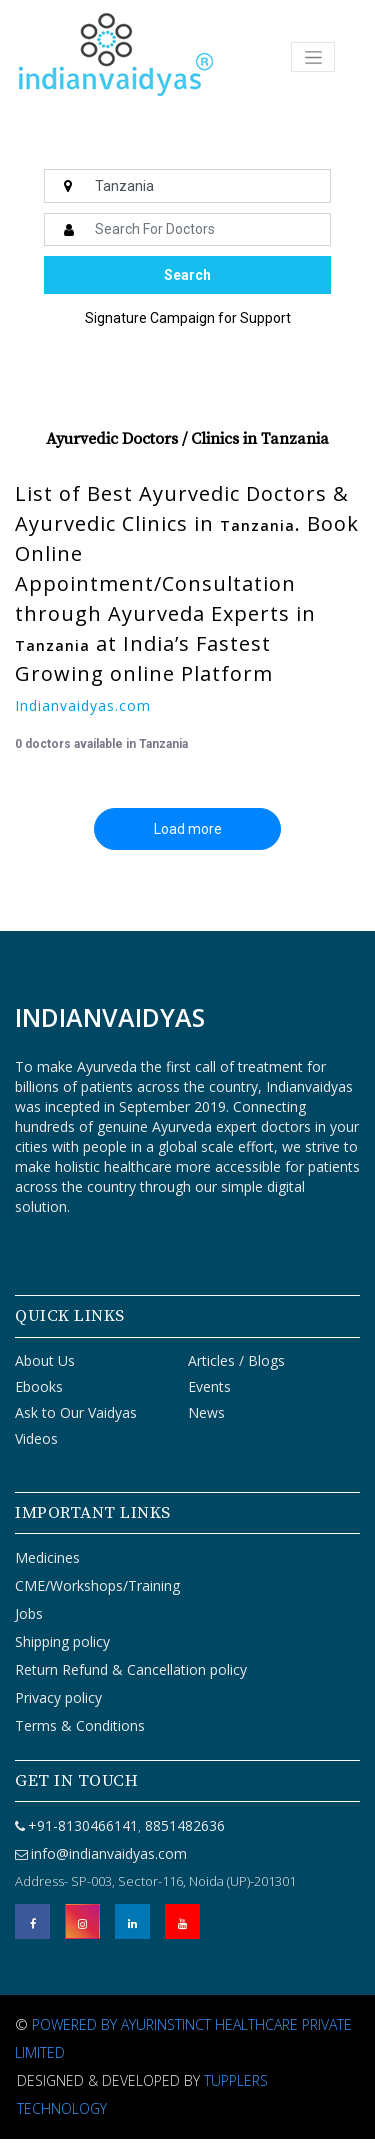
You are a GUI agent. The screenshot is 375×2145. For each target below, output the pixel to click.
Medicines (47, 1557)
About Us (45, 1360)
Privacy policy (58, 1697)
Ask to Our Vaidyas (76, 1412)
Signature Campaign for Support (188, 318)
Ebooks (39, 1386)
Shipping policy (62, 1641)
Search (187, 275)
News (206, 1412)
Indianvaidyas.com (83, 705)
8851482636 (183, 1825)
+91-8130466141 (83, 1825)
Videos (36, 1438)
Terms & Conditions (80, 1725)
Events (209, 1386)
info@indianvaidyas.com (109, 1853)
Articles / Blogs (236, 1360)
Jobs (29, 1613)
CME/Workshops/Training (97, 1585)
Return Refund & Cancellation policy (131, 1669)
